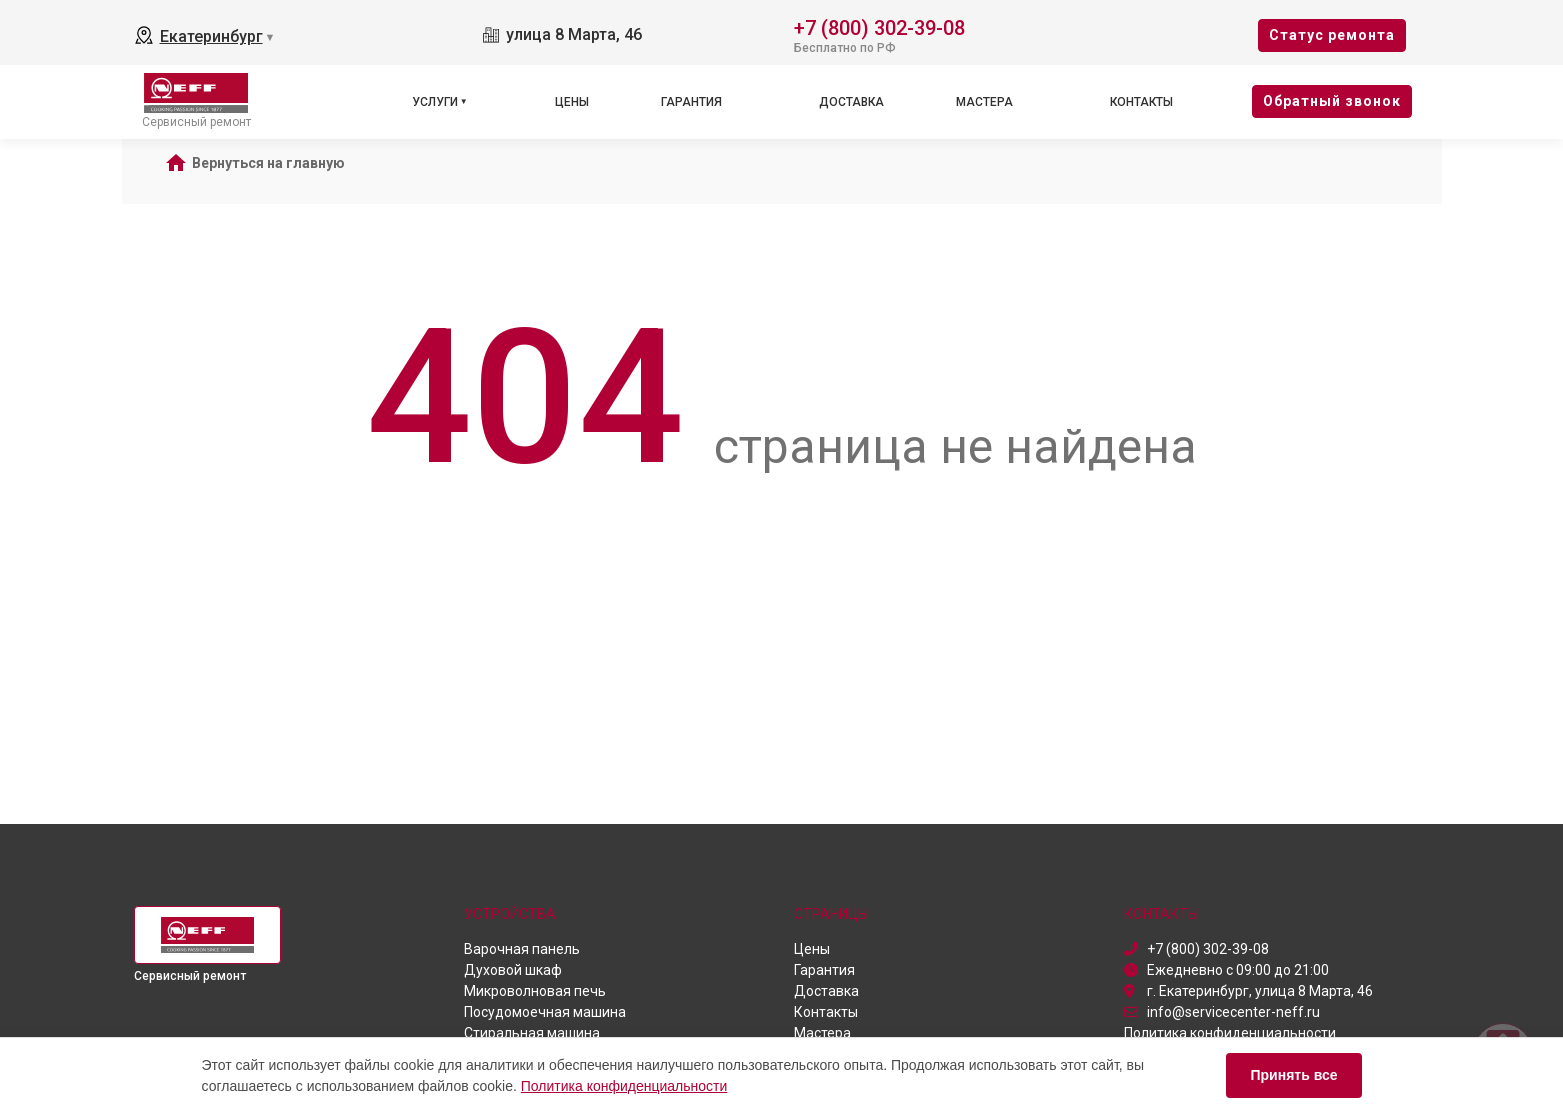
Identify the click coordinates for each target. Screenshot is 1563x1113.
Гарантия (691, 102)
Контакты (1141, 102)
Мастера (984, 102)
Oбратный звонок (1332, 101)
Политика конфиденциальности (624, 1086)
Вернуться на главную (268, 163)
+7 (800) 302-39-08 (879, 26)
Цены (572, 102)
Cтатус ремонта (1332, 35)
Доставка (851, 102)
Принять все (1293, 1075)
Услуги (435, 102)
